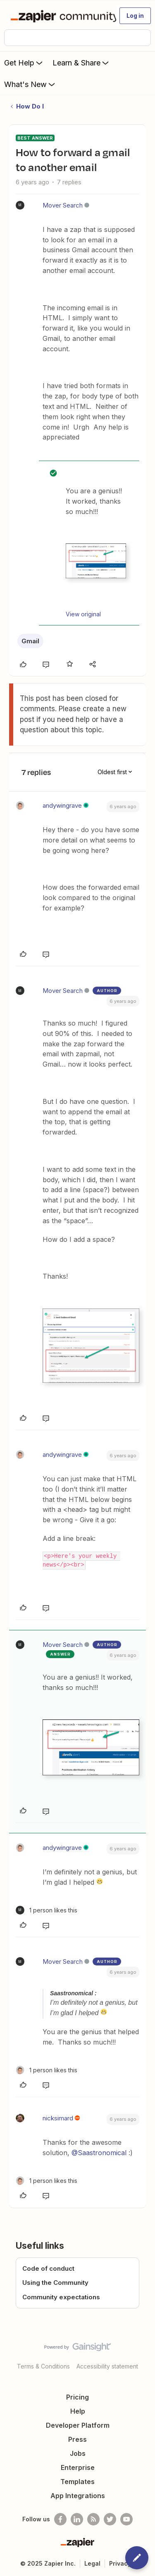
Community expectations (61, 2297)
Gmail (30, 641)
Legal (92, 2563)
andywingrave (62, 805)
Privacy (120, 2563)
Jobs (78, 2453)
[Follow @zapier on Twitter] (110, 2519)
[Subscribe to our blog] (93, 2519)
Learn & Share (81, 63)
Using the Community (55, 2282)
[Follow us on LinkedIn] (77, 2519)
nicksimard (58, 2118)
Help (77, 2411)
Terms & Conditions (43, 2366)
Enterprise (78, 2467)
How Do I (30, 106)
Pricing (77, 2397)
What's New (30, 84)
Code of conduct (48, 2268)
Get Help (24, 63)
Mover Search (63, 205)
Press (77, 2439)
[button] (135, 15)
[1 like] (46, 1910)
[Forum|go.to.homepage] (60, 15)
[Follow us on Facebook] (60, 2519)
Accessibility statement (107, 2366)
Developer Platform (78, 2425)
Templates (77, 2481)
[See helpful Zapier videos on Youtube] (126, 2519)
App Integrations (77, 2496)
